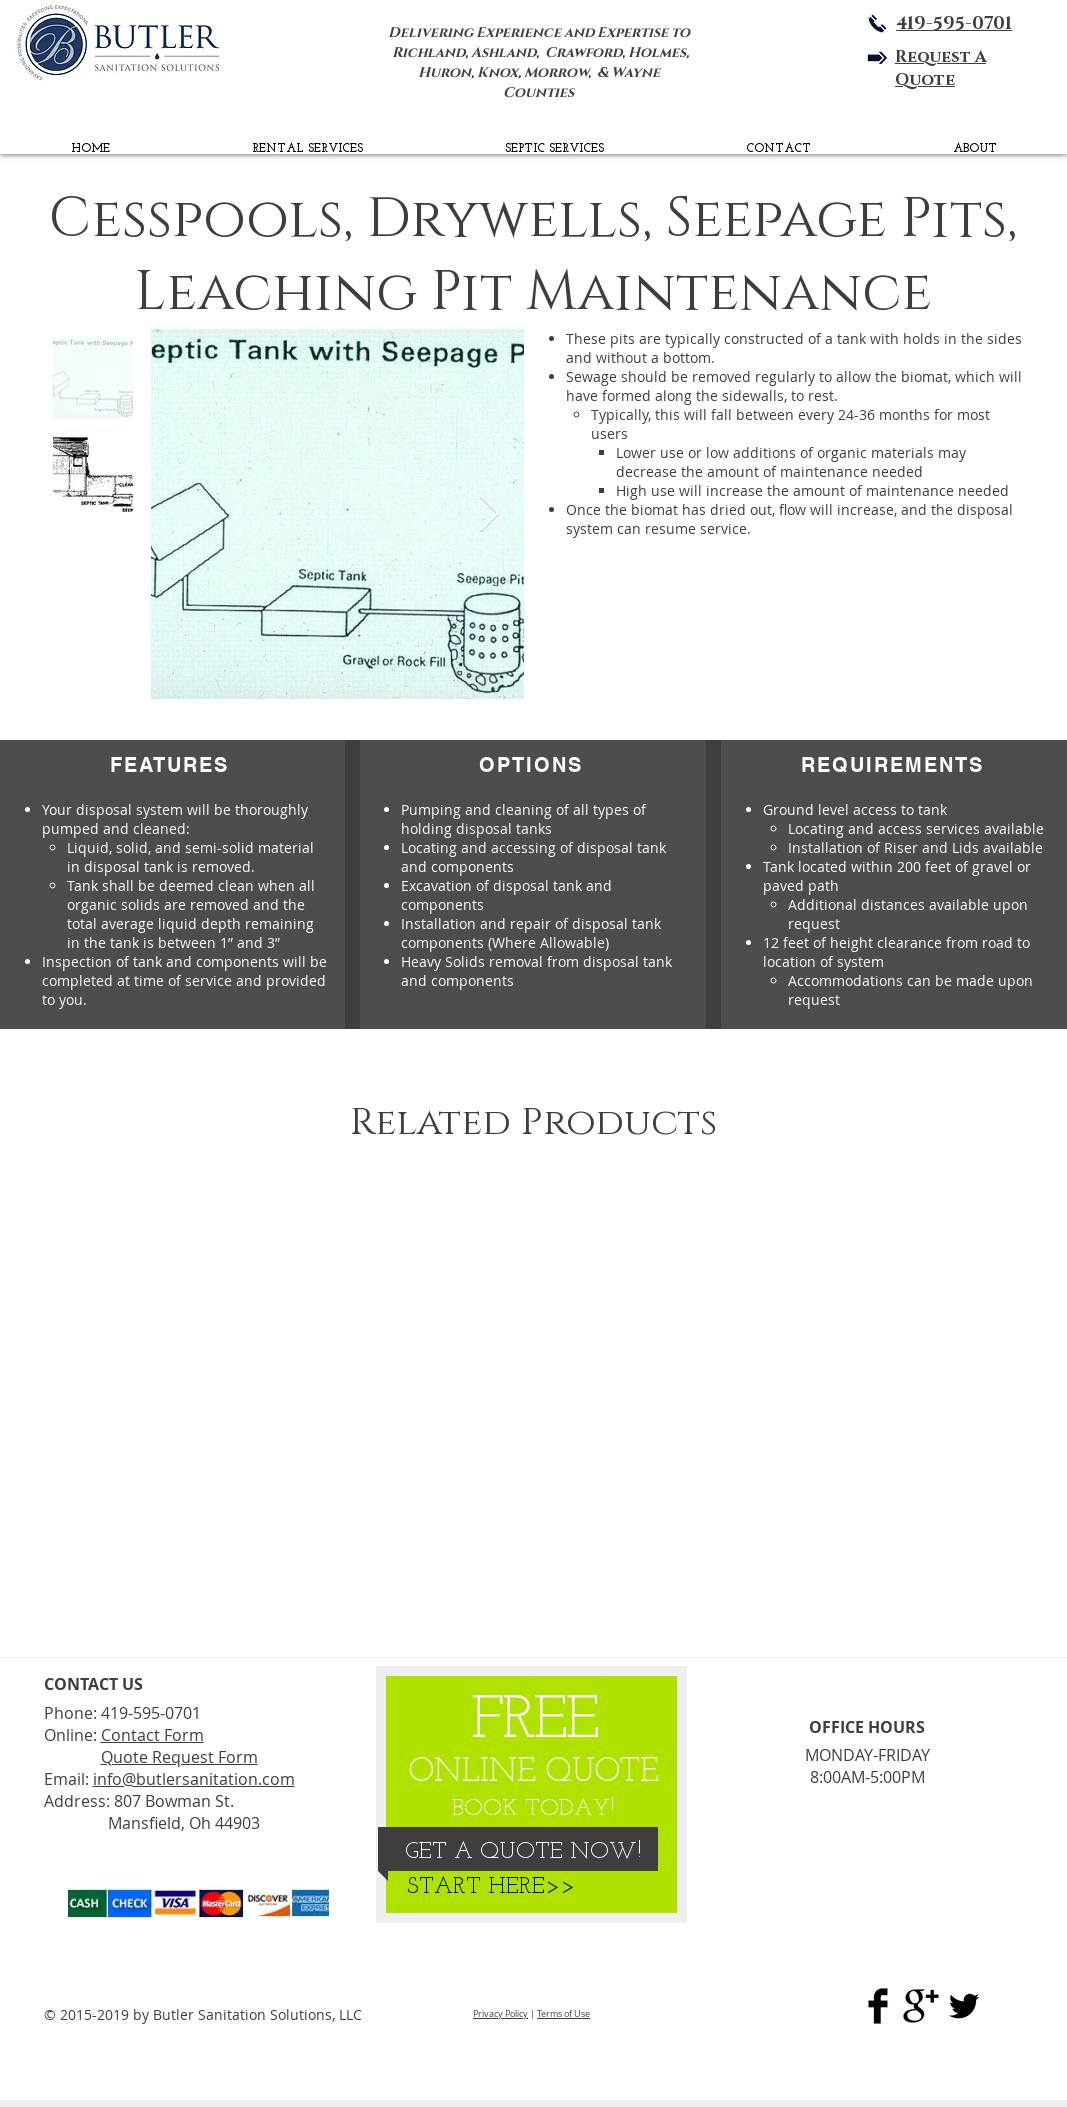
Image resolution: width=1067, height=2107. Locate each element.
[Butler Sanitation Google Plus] (921, 2006)
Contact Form (152, 1735)
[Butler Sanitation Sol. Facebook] (878, 2006)
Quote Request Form (179, 1757)
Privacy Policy (500, 2014)
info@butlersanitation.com (194, 1779)
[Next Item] (489, 514)
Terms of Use (563, 2014)
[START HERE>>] (491, 1888)
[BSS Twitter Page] (964, 2006)
